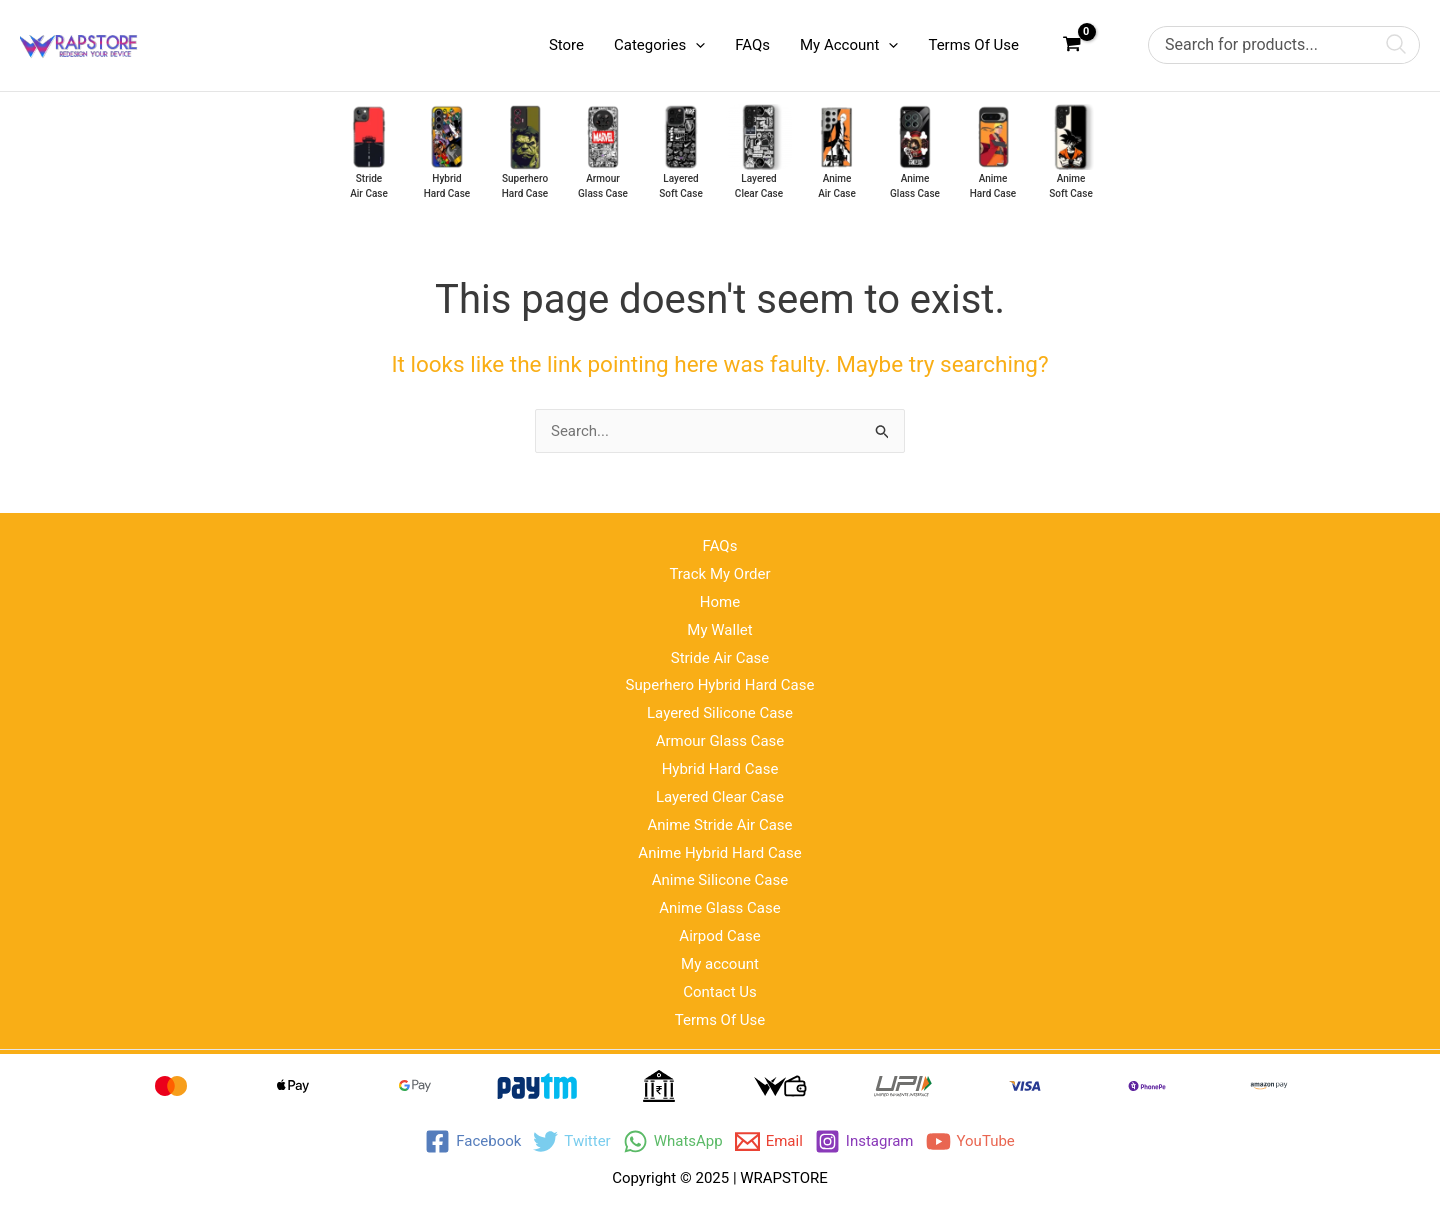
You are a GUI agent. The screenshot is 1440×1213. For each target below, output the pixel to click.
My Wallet (719, 630)
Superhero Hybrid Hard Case (720, 685)
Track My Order (719, 574)
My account (720, 964)
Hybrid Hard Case (720, 769)
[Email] (769, 1141)
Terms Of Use (720, 1020)
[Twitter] (571, 1141)
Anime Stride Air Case (719, 825)
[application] (695, 45)
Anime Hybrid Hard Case (719, 853)
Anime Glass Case (719, 908)
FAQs (720, 546)
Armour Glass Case (720, 741)
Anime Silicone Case (720, 880)
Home (720, 602)
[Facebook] (473, 1141)
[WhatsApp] (673, 1141)
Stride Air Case (720, 658)
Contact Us (720, 992)
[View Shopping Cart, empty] (1072, 45)
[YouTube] (970, 1141)
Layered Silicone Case (720, 713)
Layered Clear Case (720, 797)
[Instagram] (864, 1141)
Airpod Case (719, 936)
